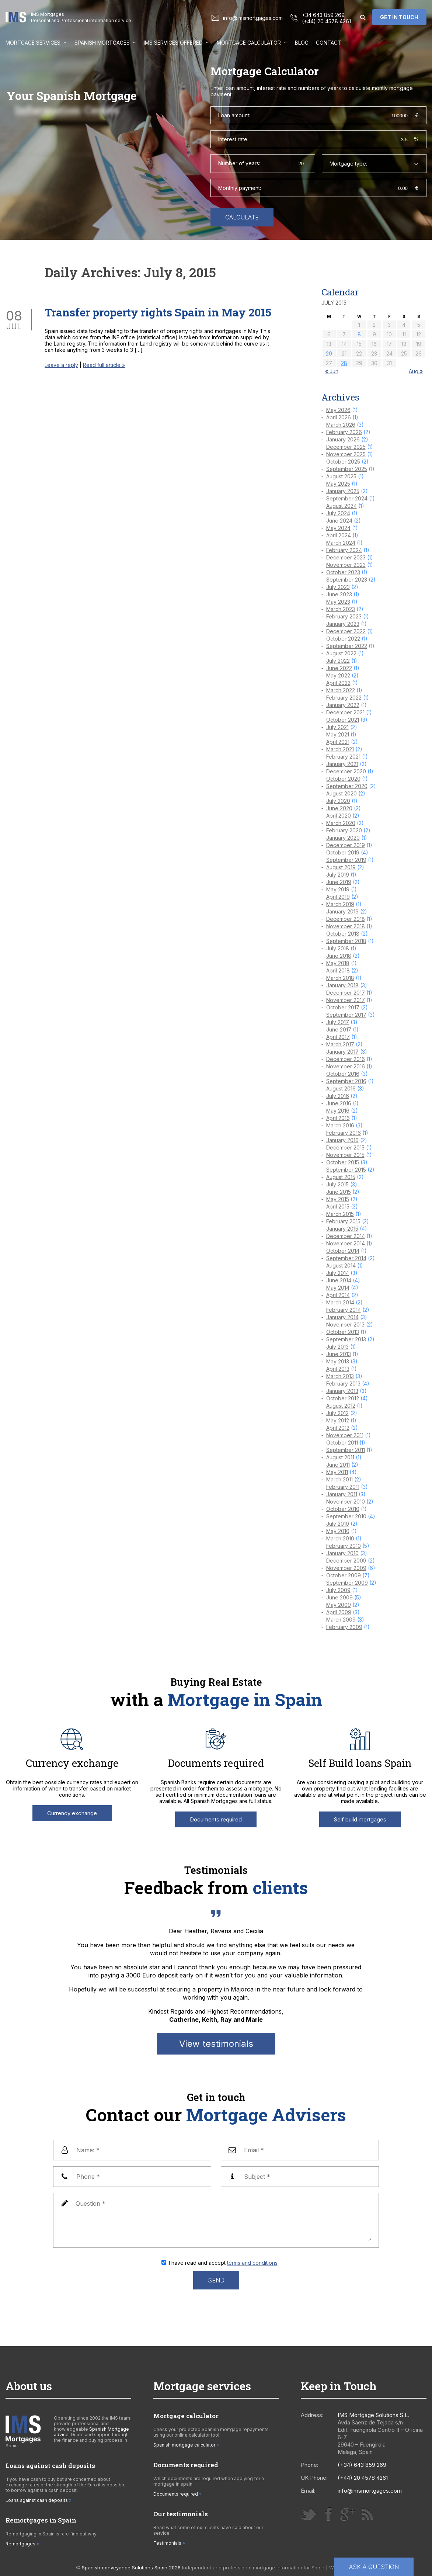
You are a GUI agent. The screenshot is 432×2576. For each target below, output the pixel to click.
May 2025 (338, 484)
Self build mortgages (360, 1819)
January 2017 (342, 1051)
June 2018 (338, 956)
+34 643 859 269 (323, 15)
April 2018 (338, 970)
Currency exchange (72, 1813)
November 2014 (345, 1243)
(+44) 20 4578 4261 (326, 21)
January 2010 (342, 1553)
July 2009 (338, 1590)
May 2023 (338, 602)
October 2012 (342, 1398)
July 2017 (337, 1022)
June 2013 (338, 1354)
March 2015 (340, 1214)
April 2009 (338, 1612)
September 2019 (346, 860)
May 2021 (337, 734)
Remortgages (20, 2543)
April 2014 (338, 1295)
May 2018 (337, 963)
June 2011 (338, 1465)
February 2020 (344, 830)
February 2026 (344, 432)
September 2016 (346, 1081)
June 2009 (339, 1597)
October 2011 (342, 1442)
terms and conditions (252, 2263)
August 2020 (341, 793)
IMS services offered (173, 42)
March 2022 (340, 690)
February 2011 (342, 1487)
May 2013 (337, 1361)
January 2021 (342, 764)
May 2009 (338, 1605)
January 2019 (342, 911)
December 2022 (346, 631)
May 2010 (337, 1531)
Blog (302, 42)
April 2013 (337, 1369)
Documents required (216, 1819)
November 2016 (345, 1066)
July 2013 (337, 1347)
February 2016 (343, 1133)
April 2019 (338, 897)
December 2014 (345, 1236)
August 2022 (341, 653)
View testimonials (216, 2043)
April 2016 (338, 1118)
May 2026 (338, 410)
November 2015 (345, 1155)
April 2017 (338, 1037)
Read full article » (104, 365)
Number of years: (239, 163)
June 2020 (339, 808)
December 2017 (345, 992)
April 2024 (338, 535)
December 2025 (346, 447)
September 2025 (346, 469)
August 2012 (340, 1406)
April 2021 (337, 742)
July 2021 (337, 727)
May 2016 (337, 1110)
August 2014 (341, 1265)
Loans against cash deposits (37, 2500)
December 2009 (346, 1560)
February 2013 (343, 1383)
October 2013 (342, 1332)
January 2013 (342, 1391)
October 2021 (342, 720)
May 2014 (337, 1287)
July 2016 (337, 1096)
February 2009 (344, 1627)
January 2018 (342, 985)
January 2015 (342, 1228)
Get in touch (399, 17)
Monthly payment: (239, 188)
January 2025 (342, 491)
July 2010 (337, 1524)
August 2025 (341, 476)
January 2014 (342, 1317)
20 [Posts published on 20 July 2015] (329, 353)
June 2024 (339, 520)
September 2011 (345, 1450)
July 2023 (338, 587)
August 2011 (340, 1457)
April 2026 (338, 417)
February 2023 (344, 616)
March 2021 (340, 749)
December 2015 (345, 1147)
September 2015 (346, 1169)
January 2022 (342, 705)
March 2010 (340, 1538)
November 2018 (345, 926)
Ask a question (374, 2566)
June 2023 (339, 594)
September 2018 (346, 941)
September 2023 (346, 579)
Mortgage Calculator (249, 42)
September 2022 (346, 646)
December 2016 (345, 1059)
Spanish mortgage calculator (184, 2445)
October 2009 (343, 1575)
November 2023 (346, 565)
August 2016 (341, 1088)
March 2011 (339, 1479)
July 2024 (338, 513)
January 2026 (343, 439)
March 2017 (340, 1044)
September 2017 (346, 1015)
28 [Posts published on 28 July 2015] (344, 363)
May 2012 (337, 1420)
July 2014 (337, 1273)
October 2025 (343, 461)
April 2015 (337, 1206)
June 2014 (338, 1280)
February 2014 (343, 1310)
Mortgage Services (33, 42)
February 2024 (344, 550)
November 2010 (345, 1501)
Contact (328, 42)
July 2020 (338, 801)
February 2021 (343, 756)
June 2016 (338, 1103)
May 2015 (337, 1199)
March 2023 (340, 609)
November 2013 (345, 1324)
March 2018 (340, 978)
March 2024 (340, 543)
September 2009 (347, 1583)
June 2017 (338, 1029)
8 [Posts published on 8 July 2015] (359, 334)
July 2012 (337, 1413)
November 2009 (346, 1568)
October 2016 (342, 1074)
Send (216, 2280)
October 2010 (342, 1509)
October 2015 (342, 1162)
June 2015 (338, 1192)
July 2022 (338, 661)
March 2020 (340, 823)
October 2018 (342, 933)
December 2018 (345, 919)
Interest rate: (233, 139)
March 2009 (341, 1619)
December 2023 (346, 557)
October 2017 (342, 1007)
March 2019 (340, 904)
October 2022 (343, 638)
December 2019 (345, 845)
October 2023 (343, 572)
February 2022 (344, 697)
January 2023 (342, 624)
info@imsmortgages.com (253, 18)
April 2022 (338, 683)
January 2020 (343, 838)
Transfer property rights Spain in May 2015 (158, 312)
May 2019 (337, 889)
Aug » (416, 371)
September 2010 (346, 1516)
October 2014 (342, 1251)
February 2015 (343, 1221)
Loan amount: (234, 115)
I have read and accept (223, 2263)
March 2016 (340, 1125)
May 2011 (337, 1472)
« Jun (331, 371)
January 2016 (342, 1140)
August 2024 (341, 506)
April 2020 (338, 815)
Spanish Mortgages (102, 42)
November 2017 (345, 1000)
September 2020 (346, 786)
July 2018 (337, 948)
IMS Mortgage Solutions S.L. (374, 2415)
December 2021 (345, 712)
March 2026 (340, 425)
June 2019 (338, 882)
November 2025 (346, 454)
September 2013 (346, 1339)
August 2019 (341, 867)
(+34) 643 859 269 (362, 2464)
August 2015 (340, 1177)
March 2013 (340, 1376)
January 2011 (341, 1494)
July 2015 (337, 1184)
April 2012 (337, 1428)
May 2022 (338, 675)
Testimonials (167, 2543)
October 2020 (343, 779)
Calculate (242, 217)
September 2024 (346, 498)
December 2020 (346, 771)
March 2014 (340, 1302)
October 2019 (342, 852)
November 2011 (344, 1435)
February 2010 (343, 1546)
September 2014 (346, 1258)
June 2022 (339, 668)
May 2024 (338, 528)
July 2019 (337, 874)
